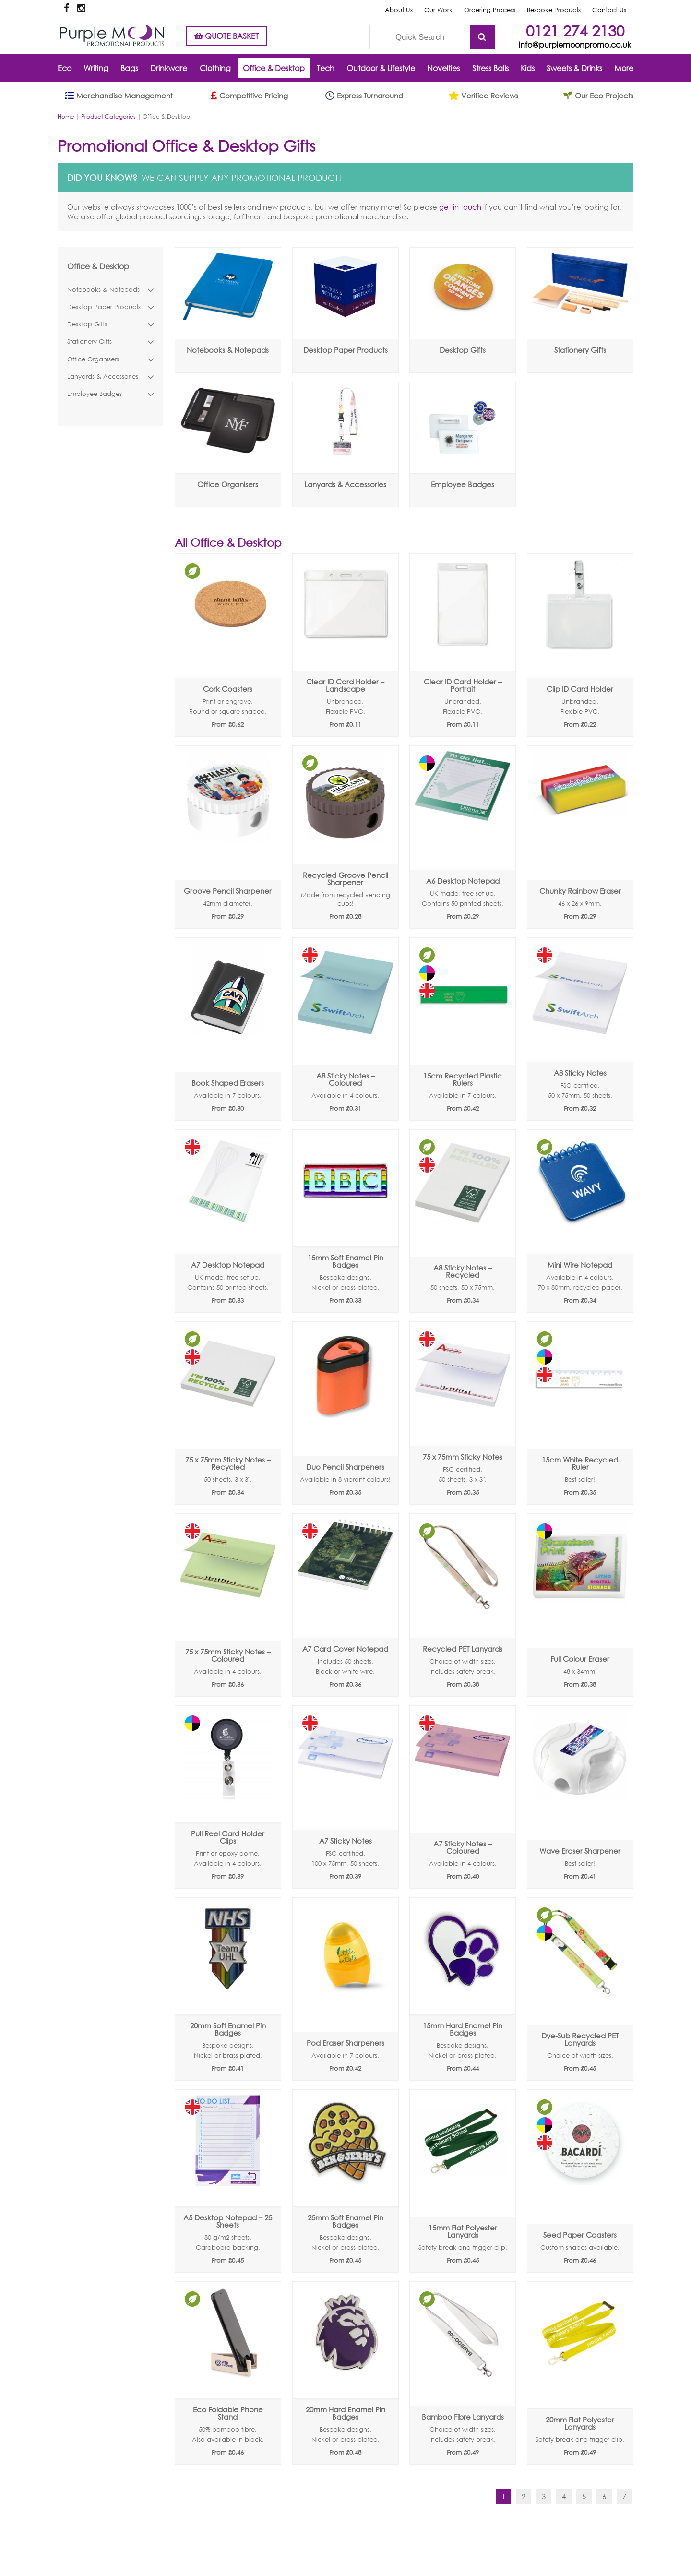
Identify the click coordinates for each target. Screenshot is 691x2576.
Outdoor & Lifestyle (380, 68)
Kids (528, 68)
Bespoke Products (554, 10)
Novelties (443, 68)
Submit (482, 37)
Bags (129, 68)
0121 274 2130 (575, 30)
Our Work (438, 10)
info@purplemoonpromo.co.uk (575, 44)
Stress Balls (490, 68)
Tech (325, 68)
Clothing (215, 68)
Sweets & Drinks (574, 68)
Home (66, 116)
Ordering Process (489, 10)
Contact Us (609, 10)
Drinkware (168, 68)
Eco (64, 68)
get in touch (460, 207)
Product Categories (108, 116)
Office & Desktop (274, 68)
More (623, 68)
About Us (399, 10)
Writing (95, 68)
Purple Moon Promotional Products (112, 35)
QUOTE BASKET (226, 36)
